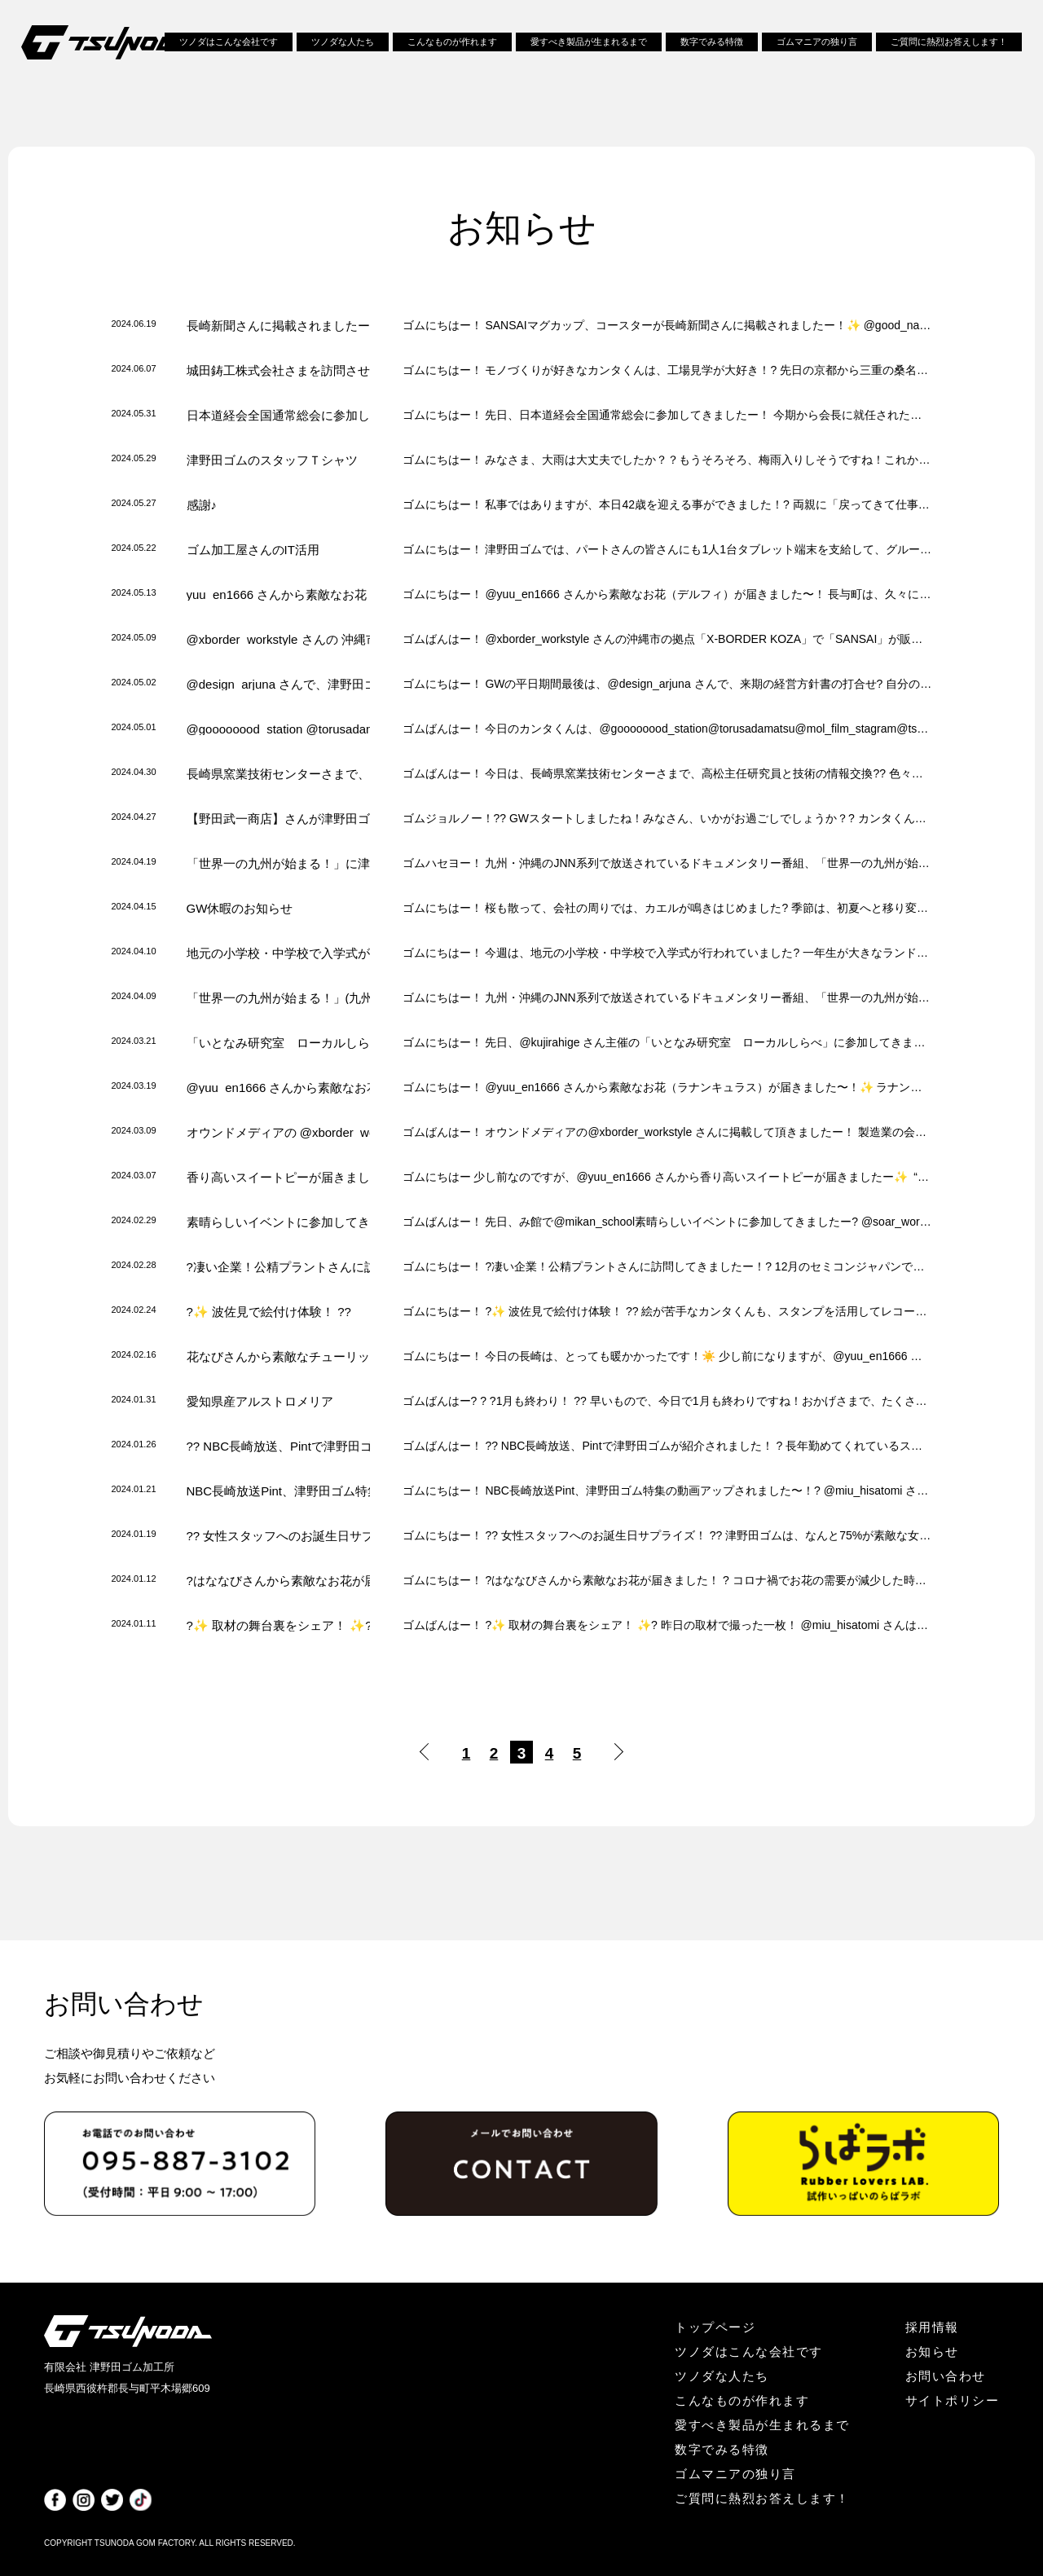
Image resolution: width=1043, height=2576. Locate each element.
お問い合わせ (945, 2376)
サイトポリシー (952, 2400)
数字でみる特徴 (711, 47)
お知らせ (932, 2351)
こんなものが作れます (452, 47)
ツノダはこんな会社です (228, 47)
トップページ (715, 2327)
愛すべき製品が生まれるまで (588, 47)
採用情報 (932, 2327)
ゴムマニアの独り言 (817, 47)
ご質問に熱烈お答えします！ (949, 47)
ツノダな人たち (342, 47)
